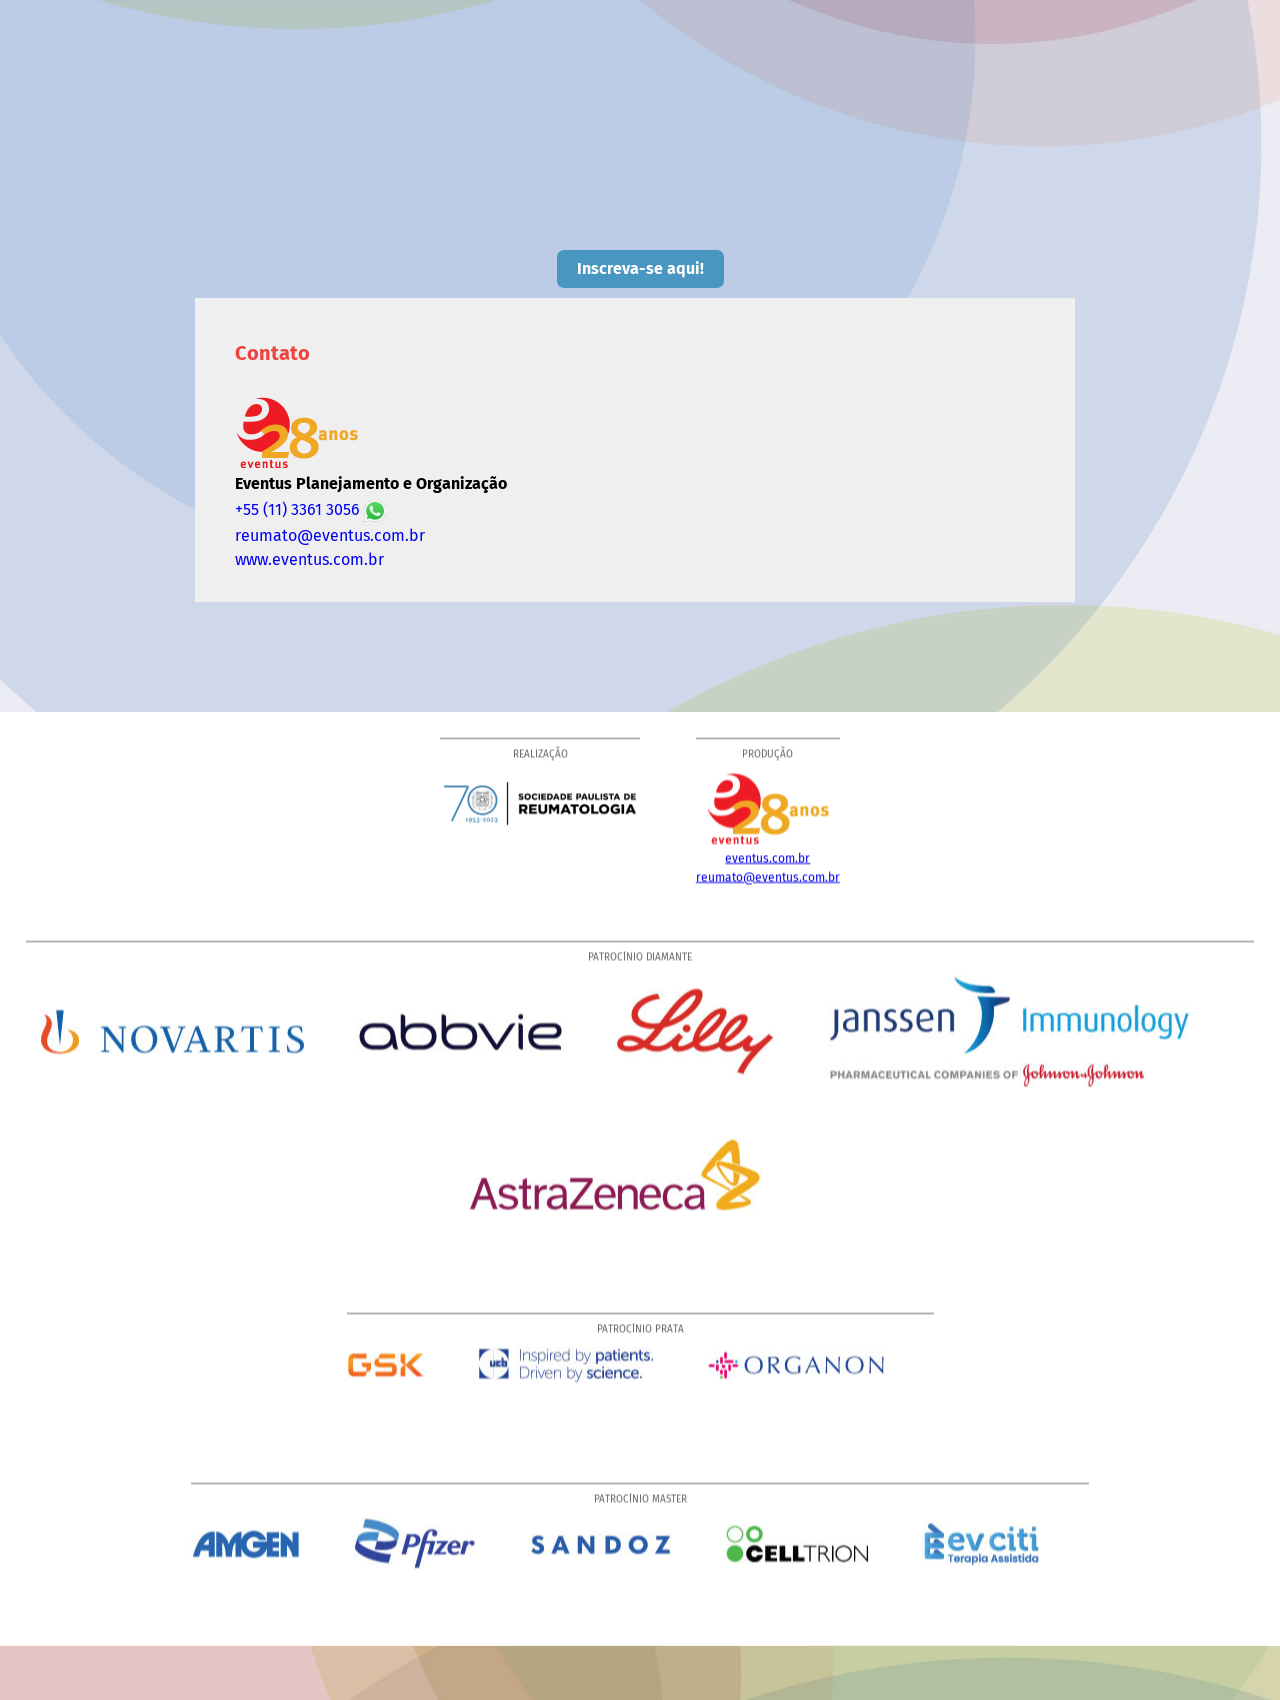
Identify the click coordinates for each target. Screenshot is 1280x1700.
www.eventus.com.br (309, 559)
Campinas (1167, 96)
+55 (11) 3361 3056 (310, 510)
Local (1077, 96)
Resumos (990, 96)
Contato (824, 123)
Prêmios (894, 96)
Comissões (432, 96)
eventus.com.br (767, 862)
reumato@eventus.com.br (330, 535)
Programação (551, 96)
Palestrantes (678, 96)
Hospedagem (714, 123)
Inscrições (793, 96)
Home (337, 96)
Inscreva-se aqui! (640, 268)
